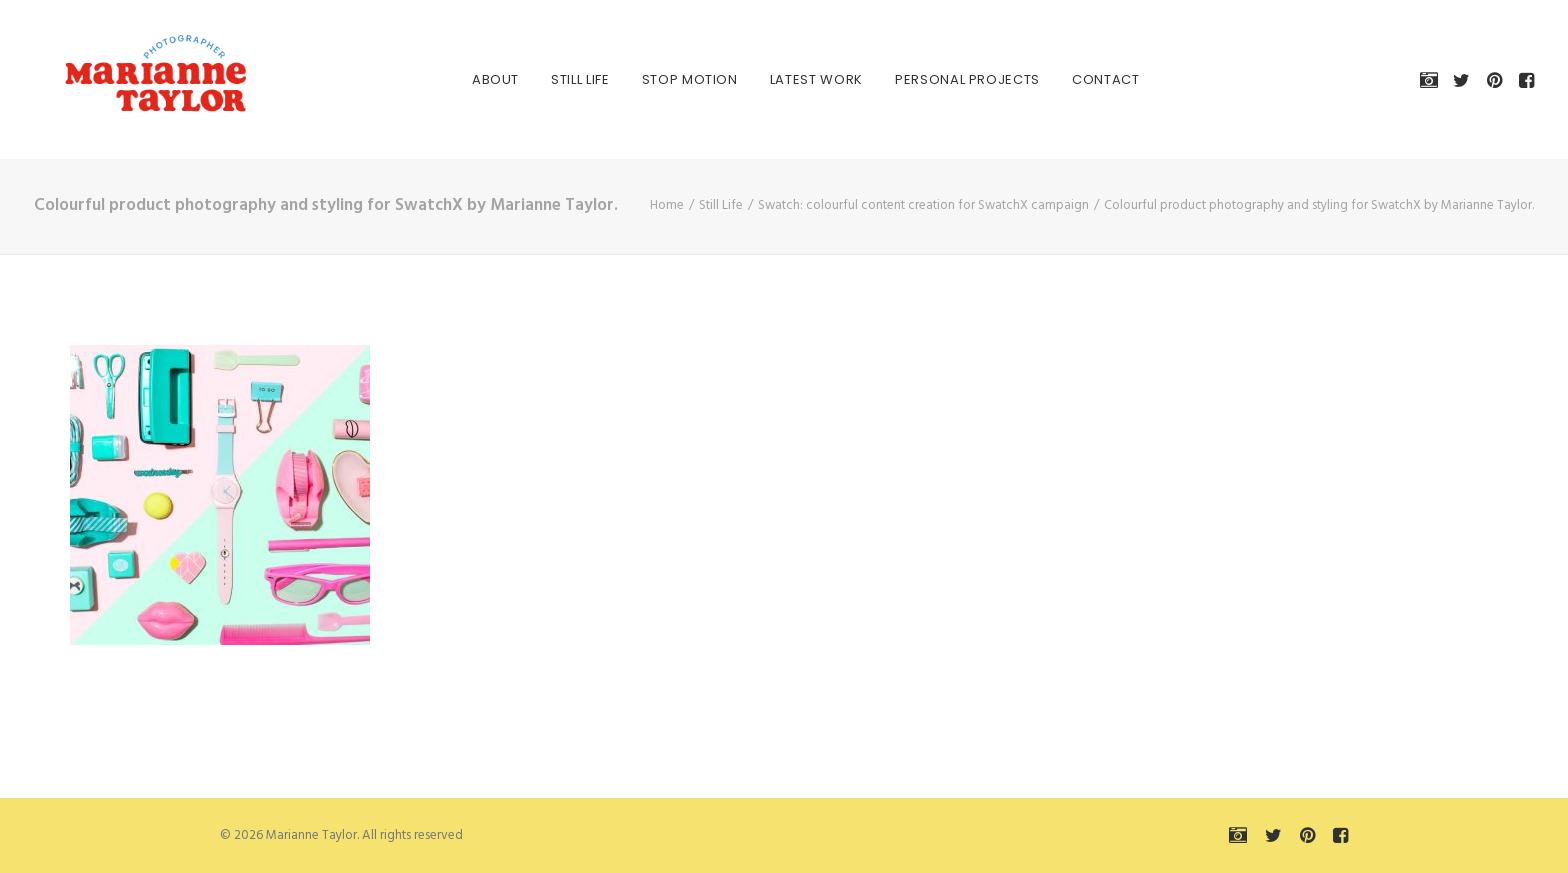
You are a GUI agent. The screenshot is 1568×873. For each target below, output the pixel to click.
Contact (1084, 79)
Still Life (558, 79)
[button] (1432, 79)
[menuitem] (473, 79)
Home (667, 205)
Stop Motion (668, 79)
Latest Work (794, 79)
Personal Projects (945, 79)
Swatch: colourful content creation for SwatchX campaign (923, 205)
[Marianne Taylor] (128, 79)
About (473, 79)
